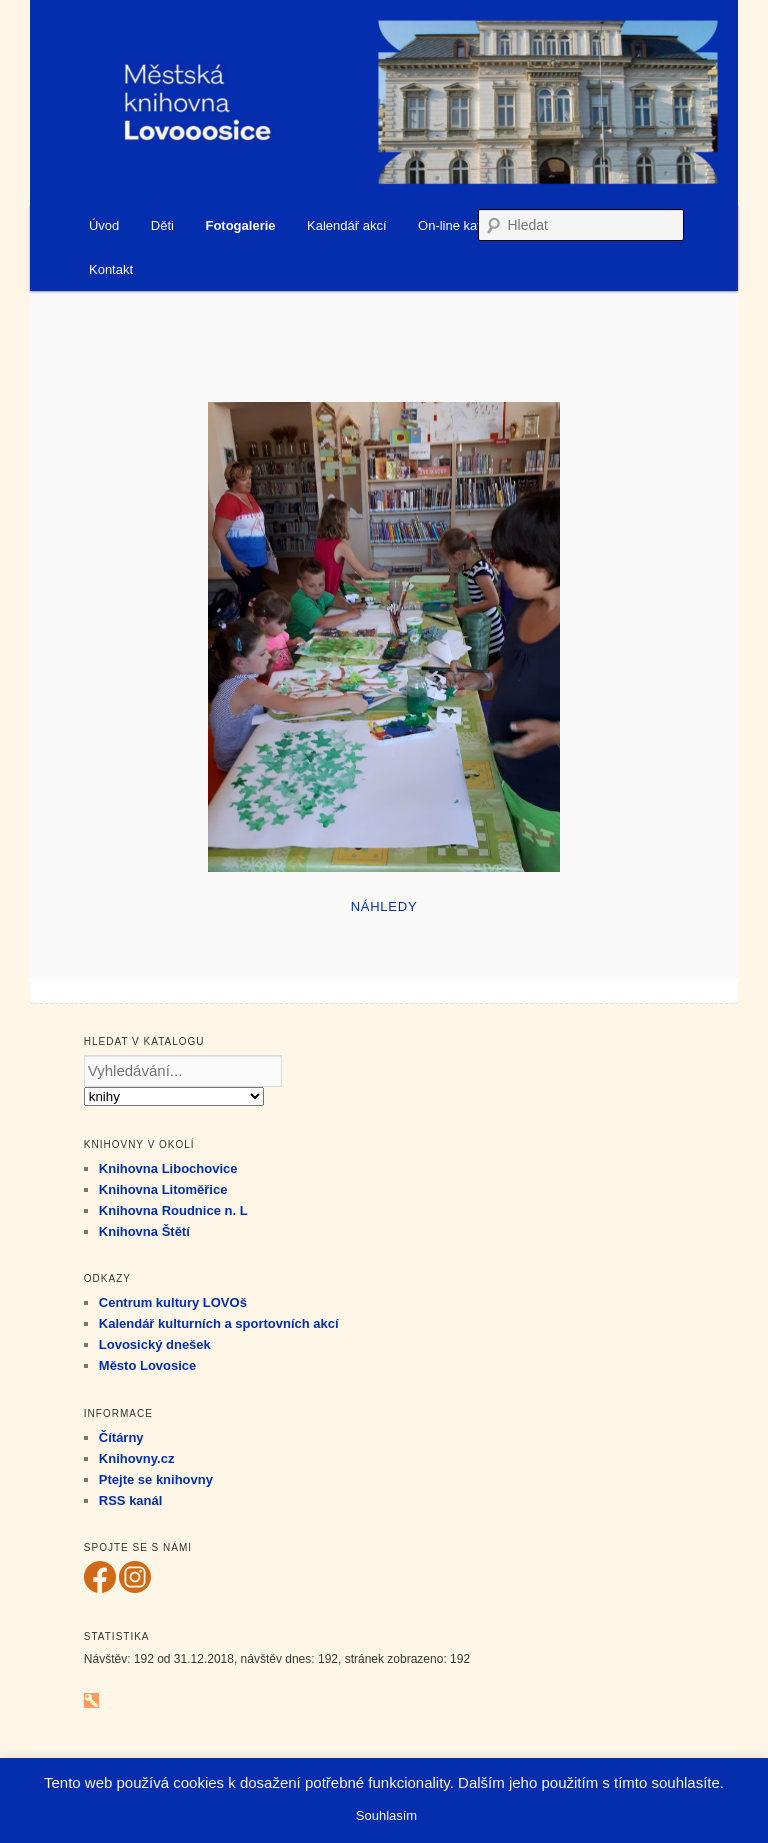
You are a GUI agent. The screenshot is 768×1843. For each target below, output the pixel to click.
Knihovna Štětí (144, 1231)
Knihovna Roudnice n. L (173, 1210)
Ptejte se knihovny (156, 1479)
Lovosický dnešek (155, 1344)
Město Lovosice (148, 1365)
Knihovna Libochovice (168, 1168)
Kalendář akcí (347, 225)
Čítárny (121, 1437)
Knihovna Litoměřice (163, 1189)
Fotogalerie (240, 225)
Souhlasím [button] (386, 1815)
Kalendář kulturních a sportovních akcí (219, 1323)
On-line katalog (461, 225)
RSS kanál (131, 1500)
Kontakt (111, 269)
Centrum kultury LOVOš (173, 1302)
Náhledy (384, 906)
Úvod (104, 225)
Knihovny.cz (137, 1458)
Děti (162, 225)
